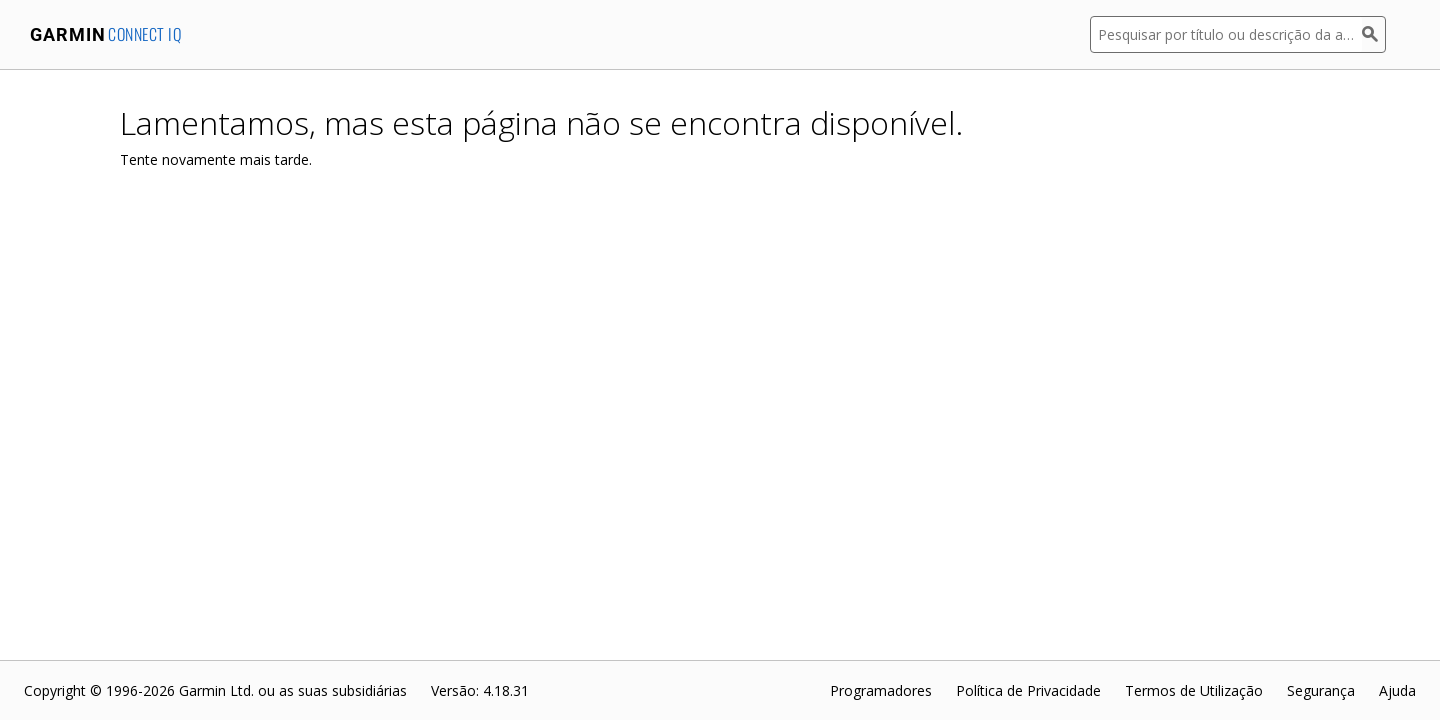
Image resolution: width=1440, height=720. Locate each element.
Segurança (1321, 690)
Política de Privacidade (1028, 690)
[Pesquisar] (1374, 34)
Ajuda (1397, 690)
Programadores (881, 690)
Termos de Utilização (1194, 690)
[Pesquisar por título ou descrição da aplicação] (1226, 34)
